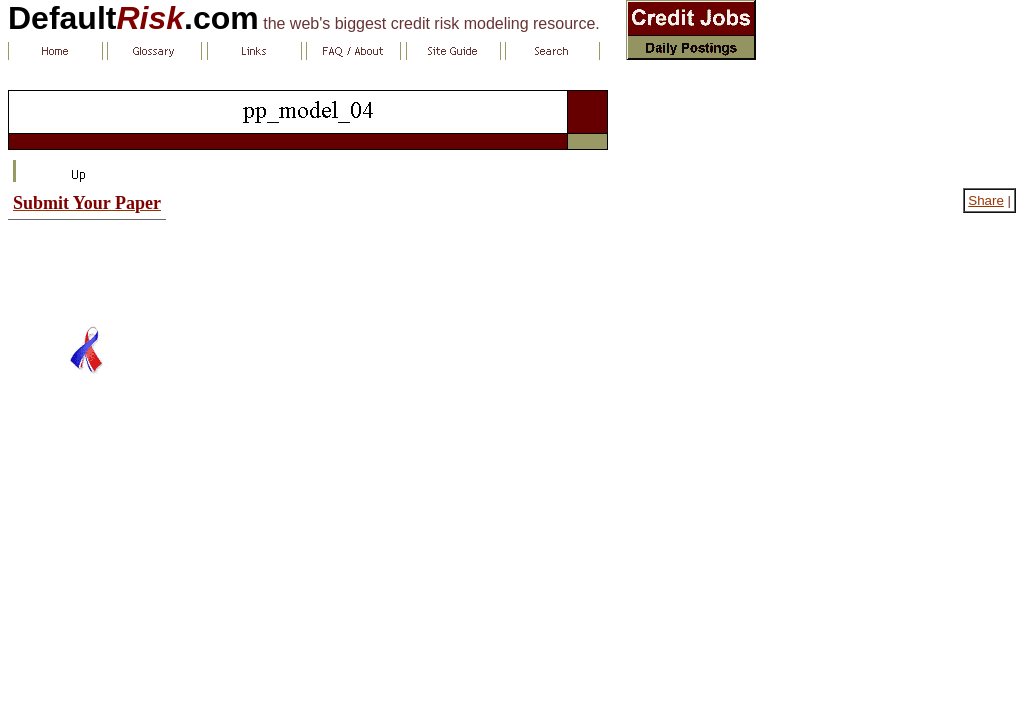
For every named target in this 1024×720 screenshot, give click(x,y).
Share (986, 200)
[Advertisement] (87, 265)
